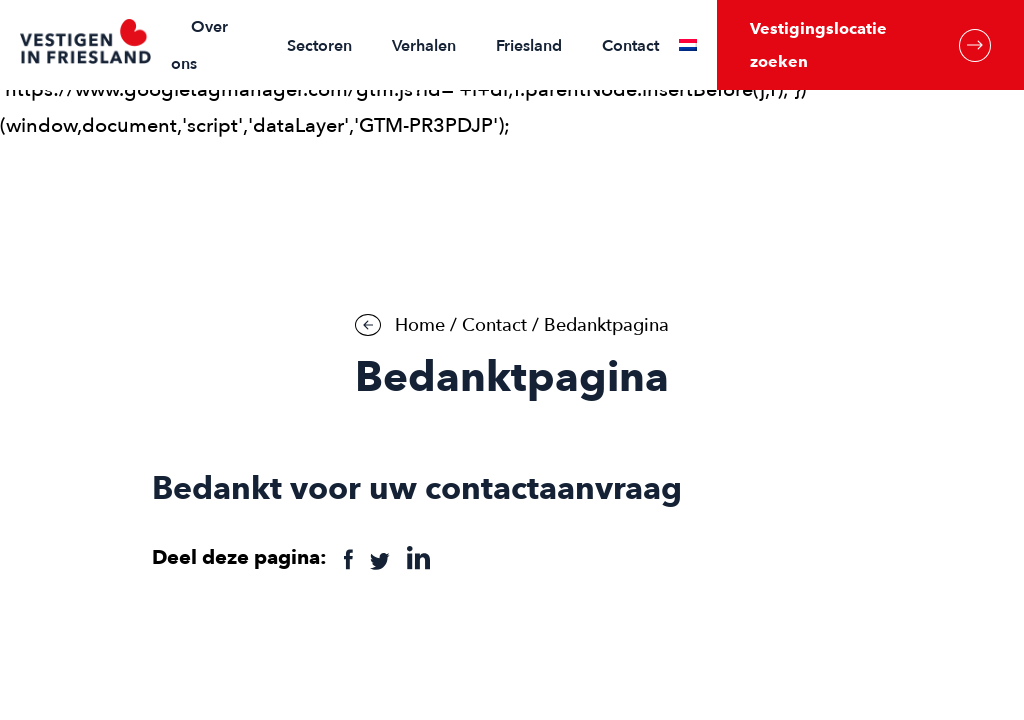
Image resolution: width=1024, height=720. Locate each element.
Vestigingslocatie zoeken (870, 45)
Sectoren (319, 46)
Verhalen (424, 46)
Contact (630, 46)
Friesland (529, 46)
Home (420, 325)
